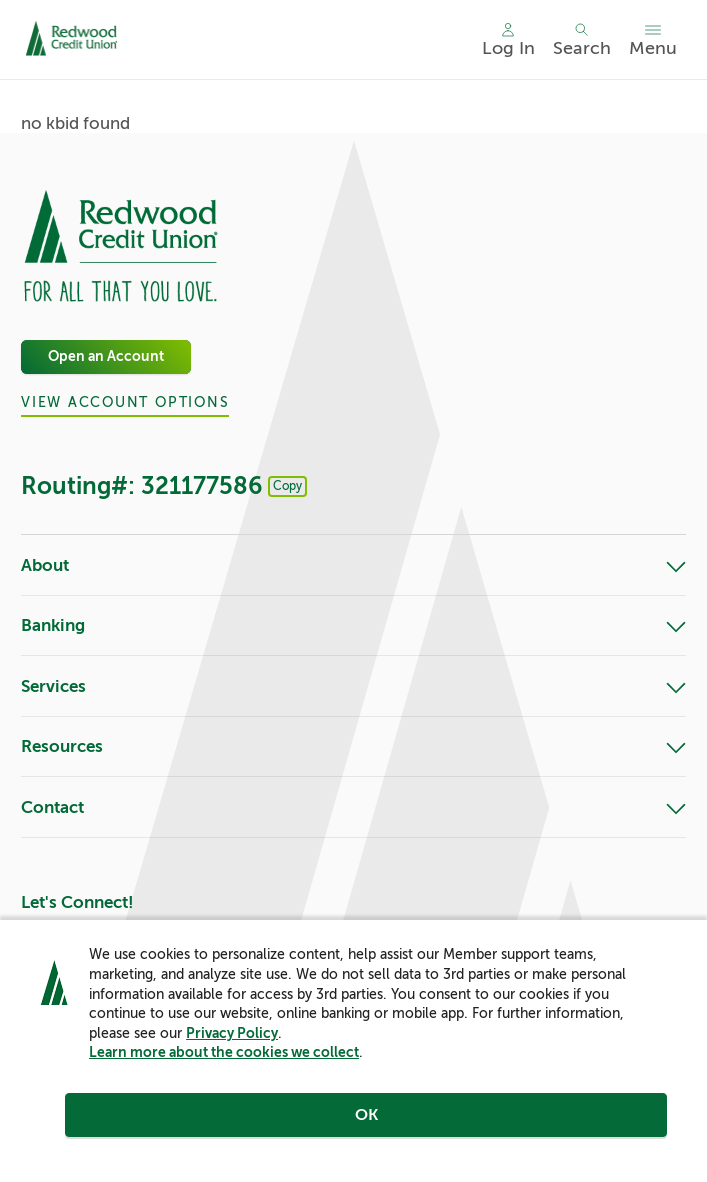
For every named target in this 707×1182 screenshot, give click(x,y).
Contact (353, 808)
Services (353, 687)
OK (366, 1115)
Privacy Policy (232, 1033)
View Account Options (125, 402)
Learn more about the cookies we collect (224, 1052)
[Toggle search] (582, 40)
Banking (353, 626)
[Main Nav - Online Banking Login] (508, 40)
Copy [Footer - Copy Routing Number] (287, 486)
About (353, 566)
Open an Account (106, 356)
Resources (353, 747)
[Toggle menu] (653, 40)
